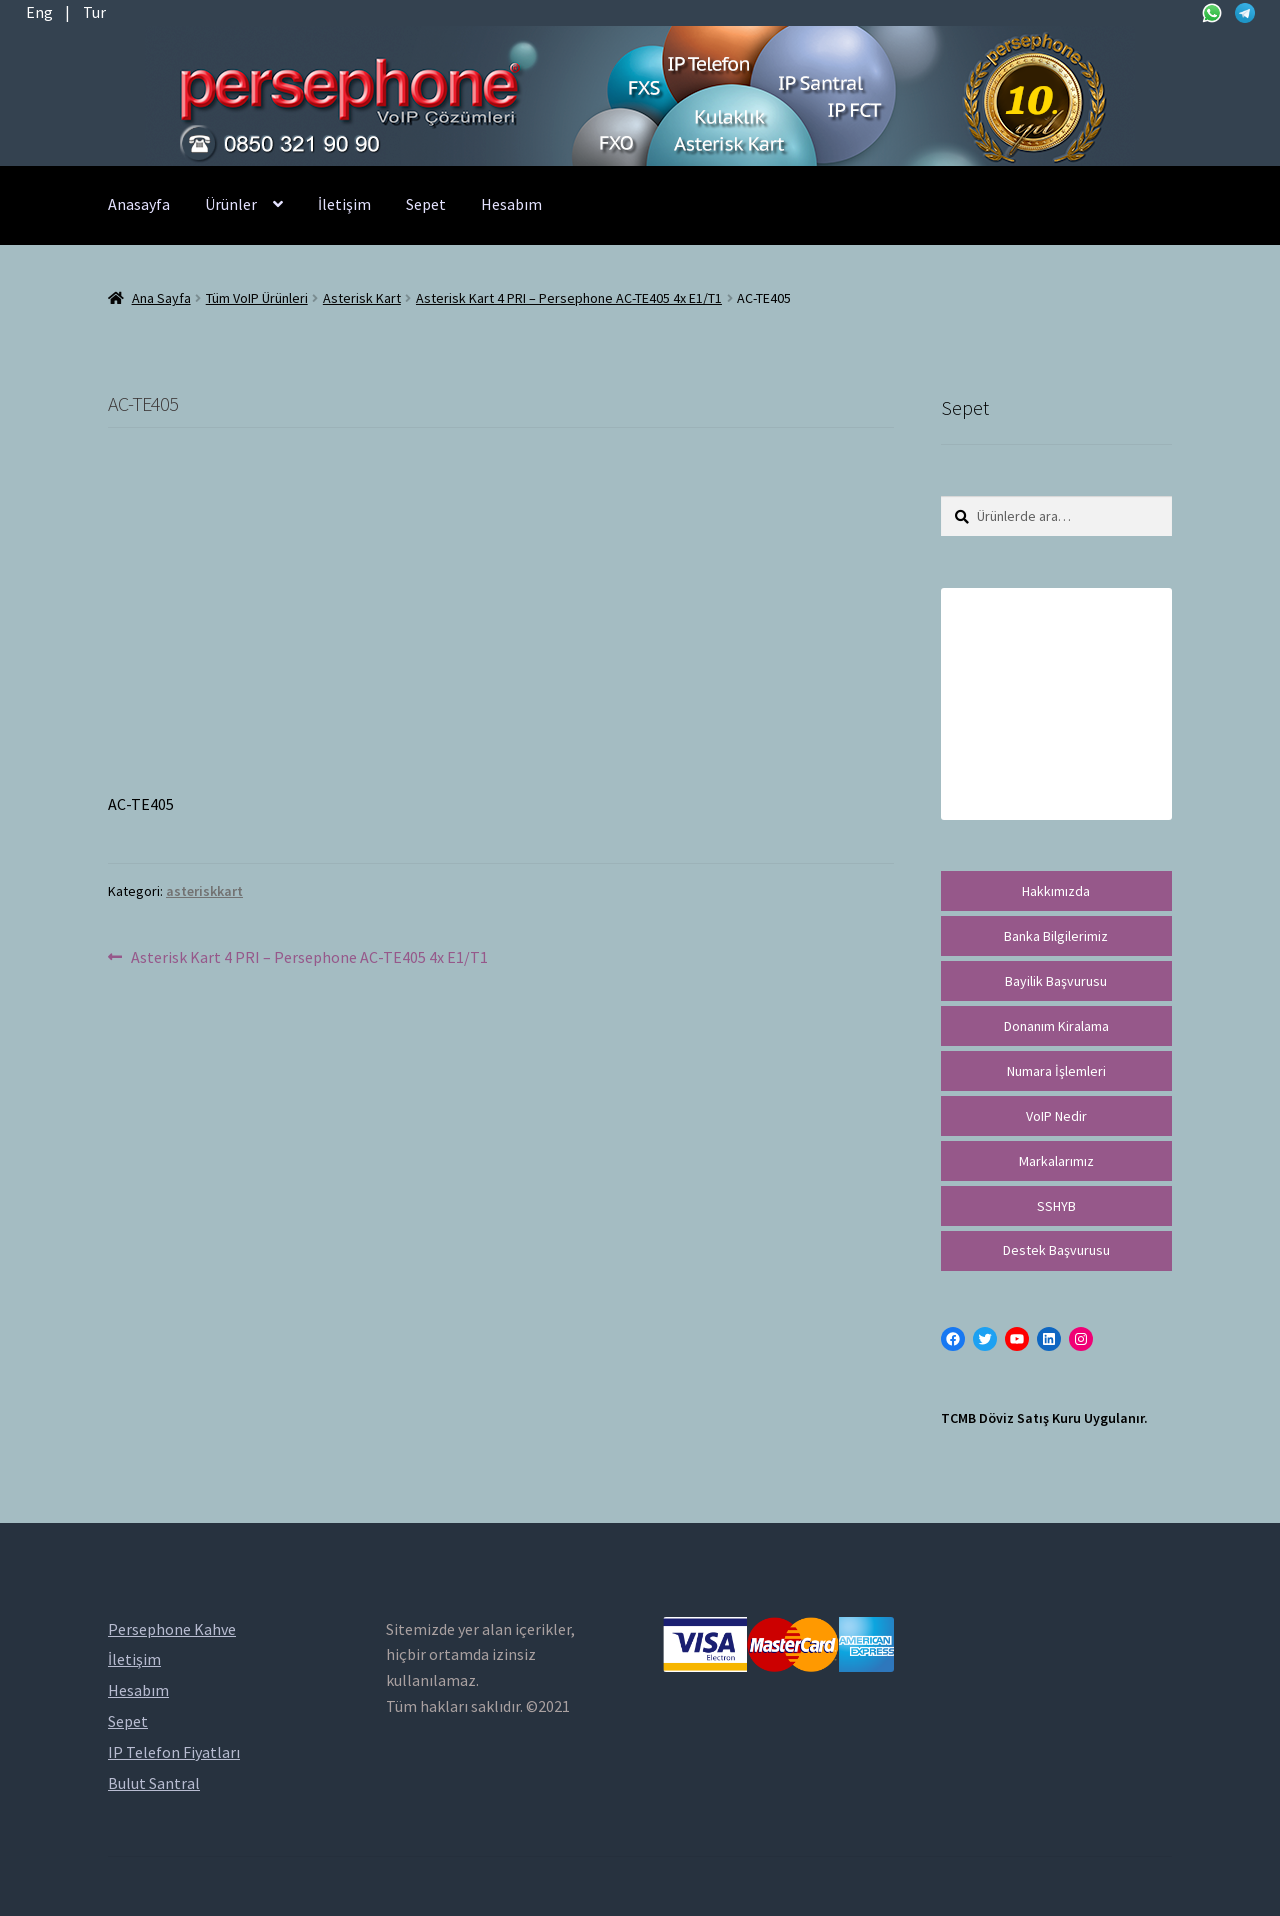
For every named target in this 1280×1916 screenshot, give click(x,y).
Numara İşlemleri (1056, 1071)
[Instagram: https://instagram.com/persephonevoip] (1081, 1339)
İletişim (344, 204)
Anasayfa (139, 204)
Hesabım (511, 204)
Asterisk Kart (362, 298)
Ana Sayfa (161, 298)
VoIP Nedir (1056, 1116)
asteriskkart (204, 891)
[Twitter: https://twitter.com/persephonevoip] (985, 1339)
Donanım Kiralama (1056, 1026)
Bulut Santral (154, 1783)
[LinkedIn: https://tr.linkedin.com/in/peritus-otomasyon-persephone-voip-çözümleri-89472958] (1049, 1339)
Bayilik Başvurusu (1056, 981)
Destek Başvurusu (1056, 1250)
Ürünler (231, 204)
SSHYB (1056, 1206)
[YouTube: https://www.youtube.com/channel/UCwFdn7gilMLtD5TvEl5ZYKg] (1017, 1339)
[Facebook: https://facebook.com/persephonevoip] (953, 1339)
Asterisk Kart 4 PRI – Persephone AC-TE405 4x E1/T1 (569, 298)
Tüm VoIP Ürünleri (257, 298)
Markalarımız (1056, 1161)
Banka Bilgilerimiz (1056, 936)
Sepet (426, 204)
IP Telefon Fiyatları (174, 1752)
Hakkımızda (1056, 891)
